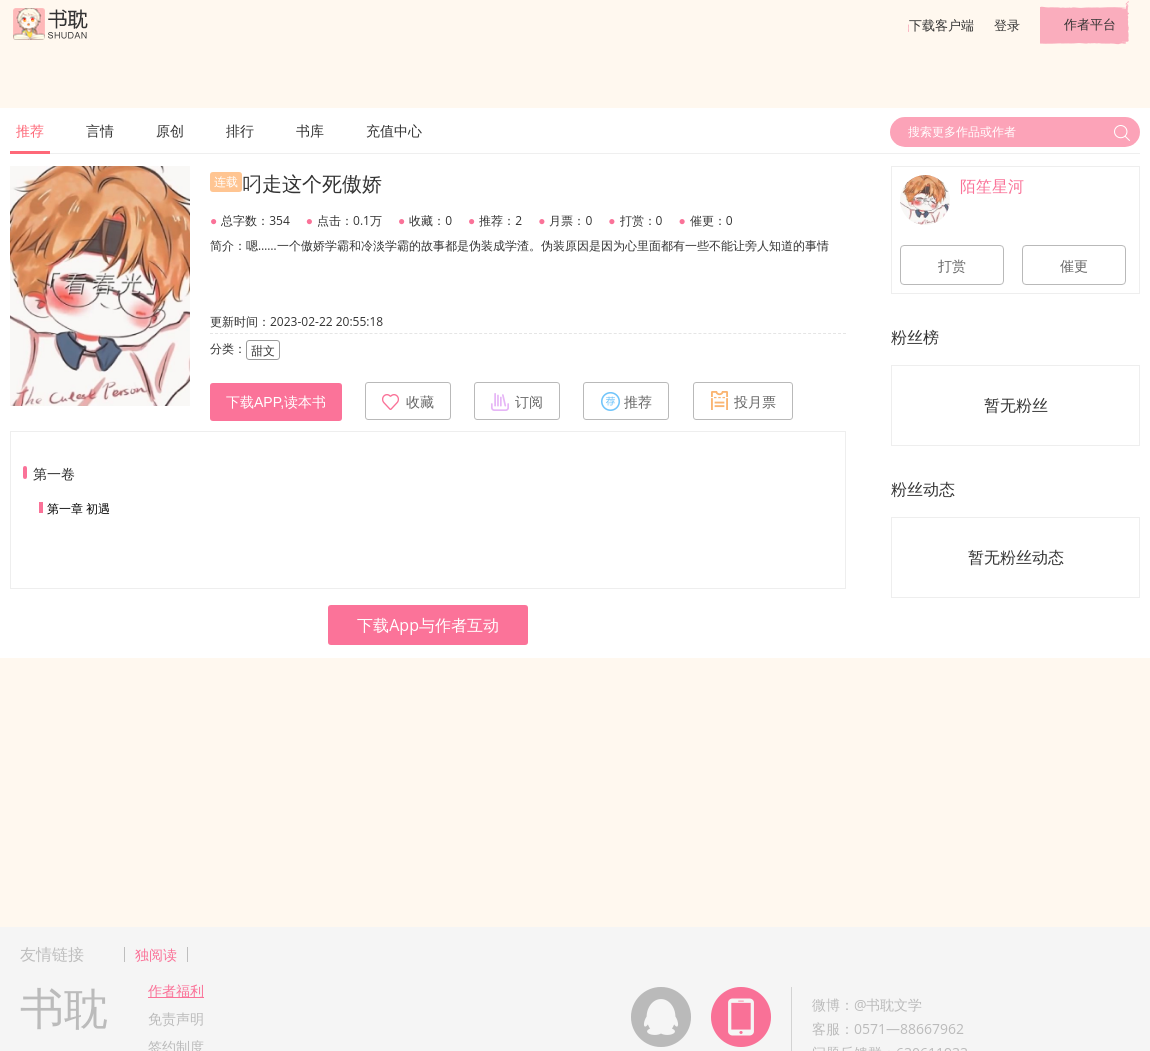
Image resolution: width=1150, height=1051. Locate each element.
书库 (310, 130)
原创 (170, 130)
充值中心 (394, 130)
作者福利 (176, 990)
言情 (100, 130)
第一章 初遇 (78, 508)
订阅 (517, 401)
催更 (1074, 266)
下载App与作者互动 (428, 625)
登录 (1007, 25)
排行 (240, 130)
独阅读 (156, 954)
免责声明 (176, 1018)
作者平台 (1090, 24)
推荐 (30, 130)
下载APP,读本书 (276, 402)
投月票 (743, 401)
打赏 (952, 266)
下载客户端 (941, 25)
